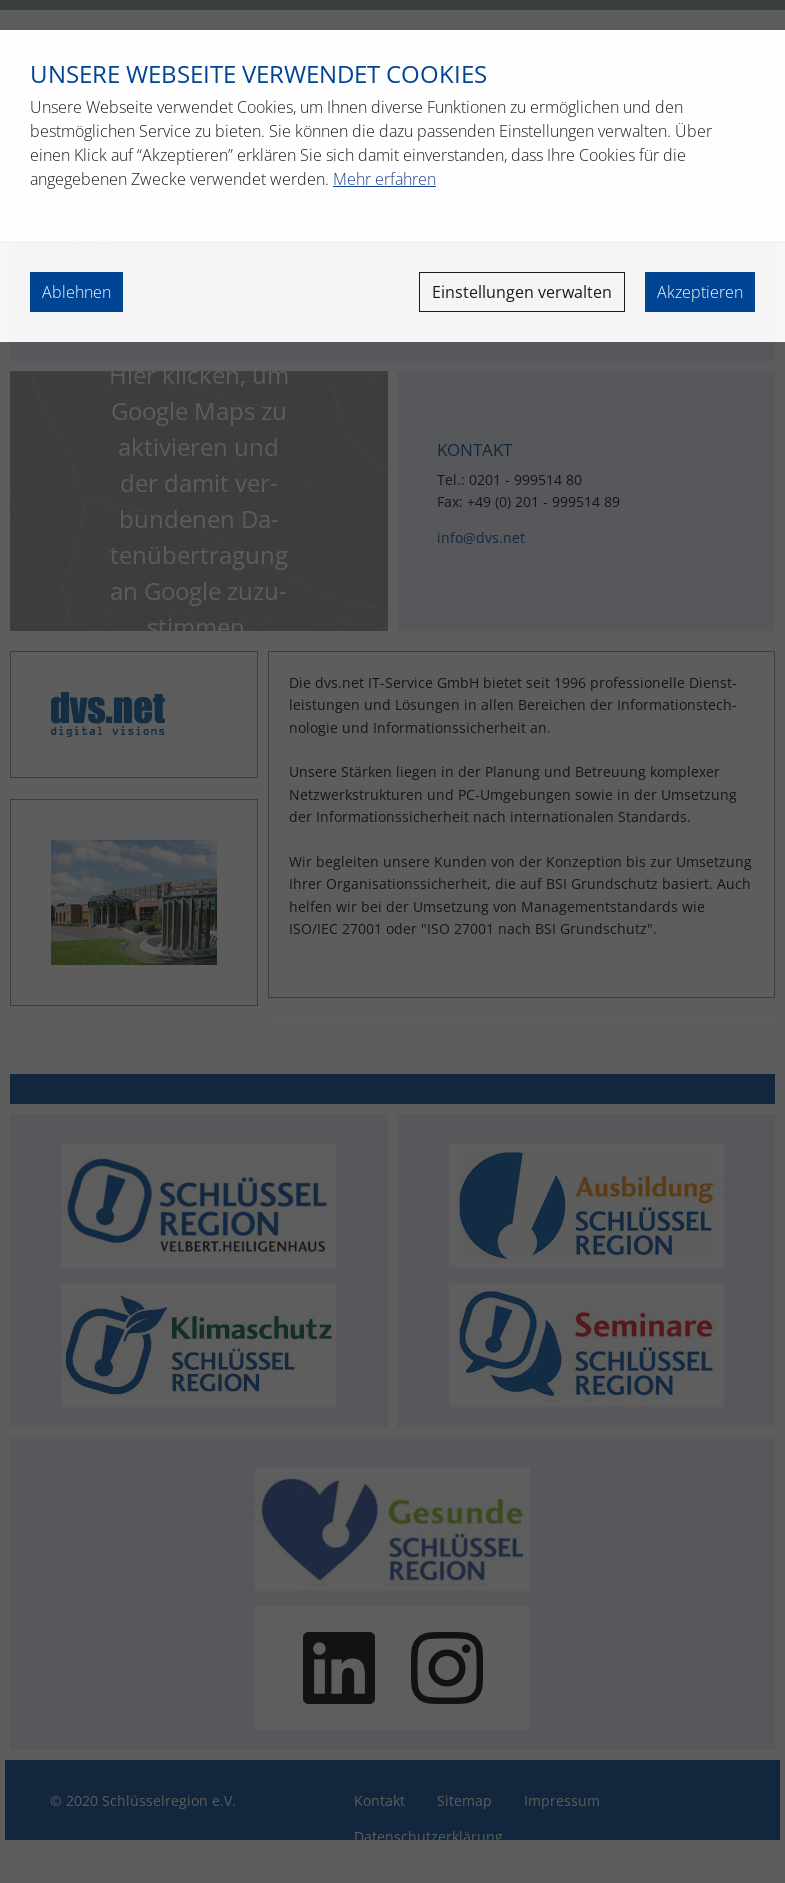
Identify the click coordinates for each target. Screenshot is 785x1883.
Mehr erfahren (384, 179)
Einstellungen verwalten (522, 292)
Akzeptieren (700, 292)
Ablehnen (76, 292)
